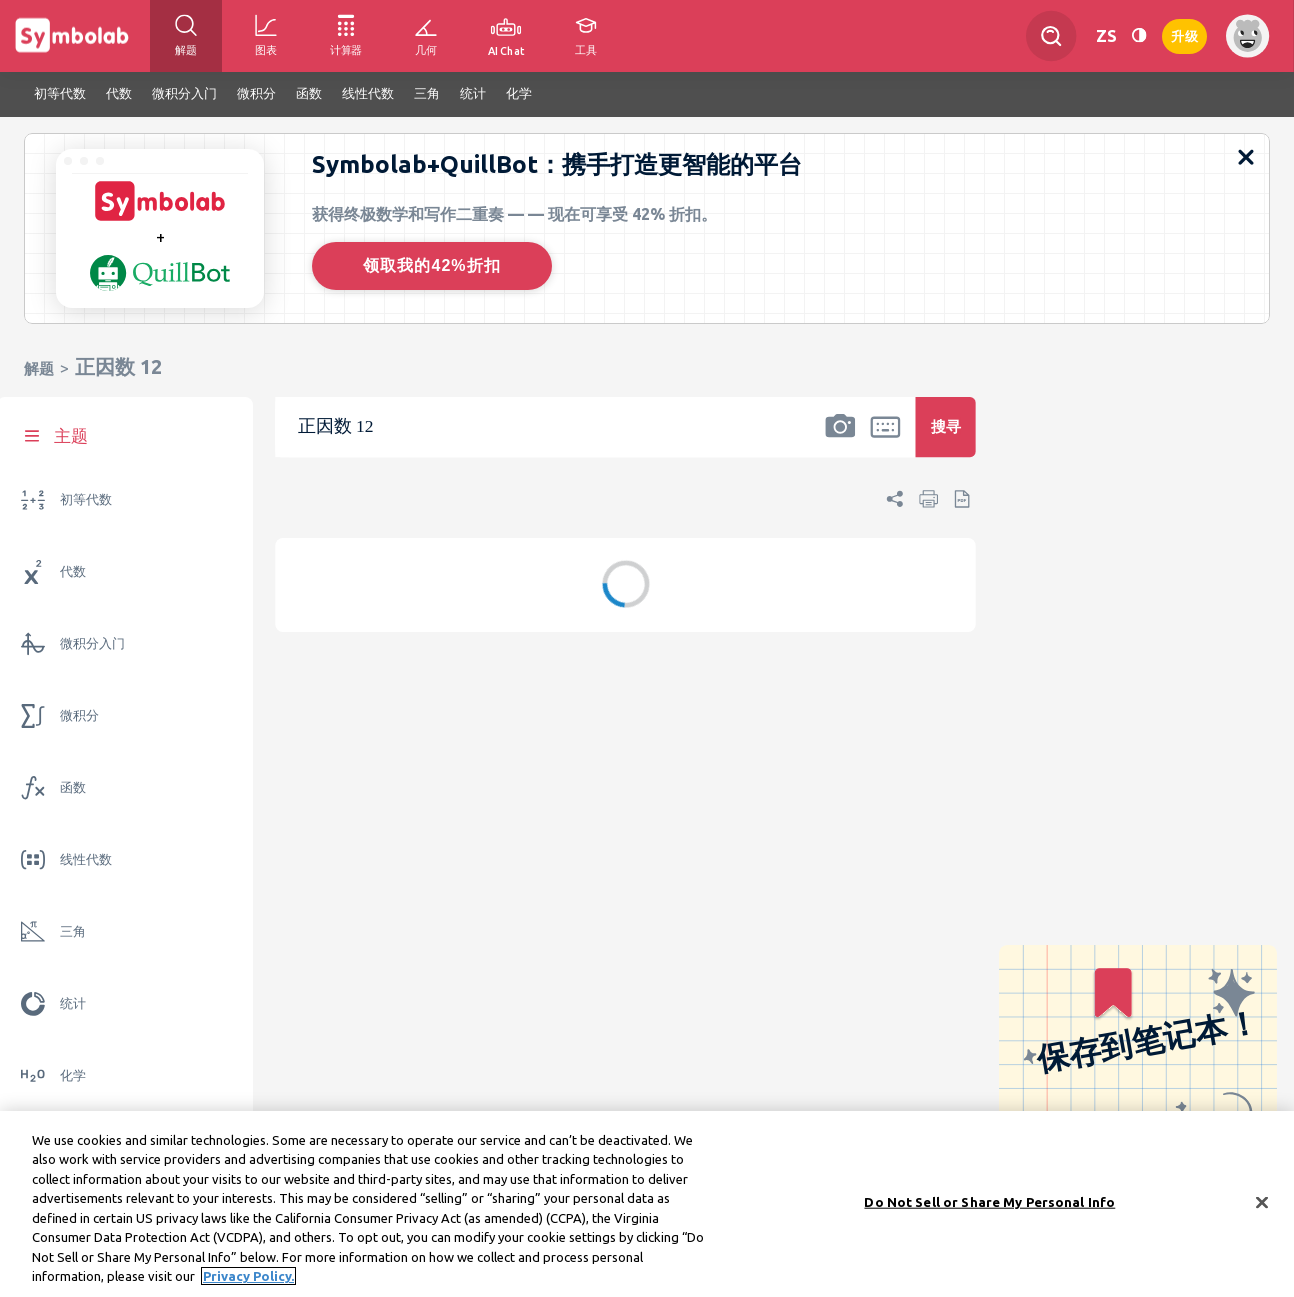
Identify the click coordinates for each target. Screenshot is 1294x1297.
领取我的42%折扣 (431, 265)
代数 (73, 571)
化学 (73, 1075)
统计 (73, 1003)
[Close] (1262, 1205)
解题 (39, 368)
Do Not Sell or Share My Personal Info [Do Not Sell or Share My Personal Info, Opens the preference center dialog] (989, 1205)
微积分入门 (92, 643)
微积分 (79, 715)
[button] (840, 440)
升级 (1184, 34)
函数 (73, 787)
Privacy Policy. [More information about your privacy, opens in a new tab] (248, 1279)
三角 (73, 931)
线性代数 (86, 859)
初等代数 (86, 499)
